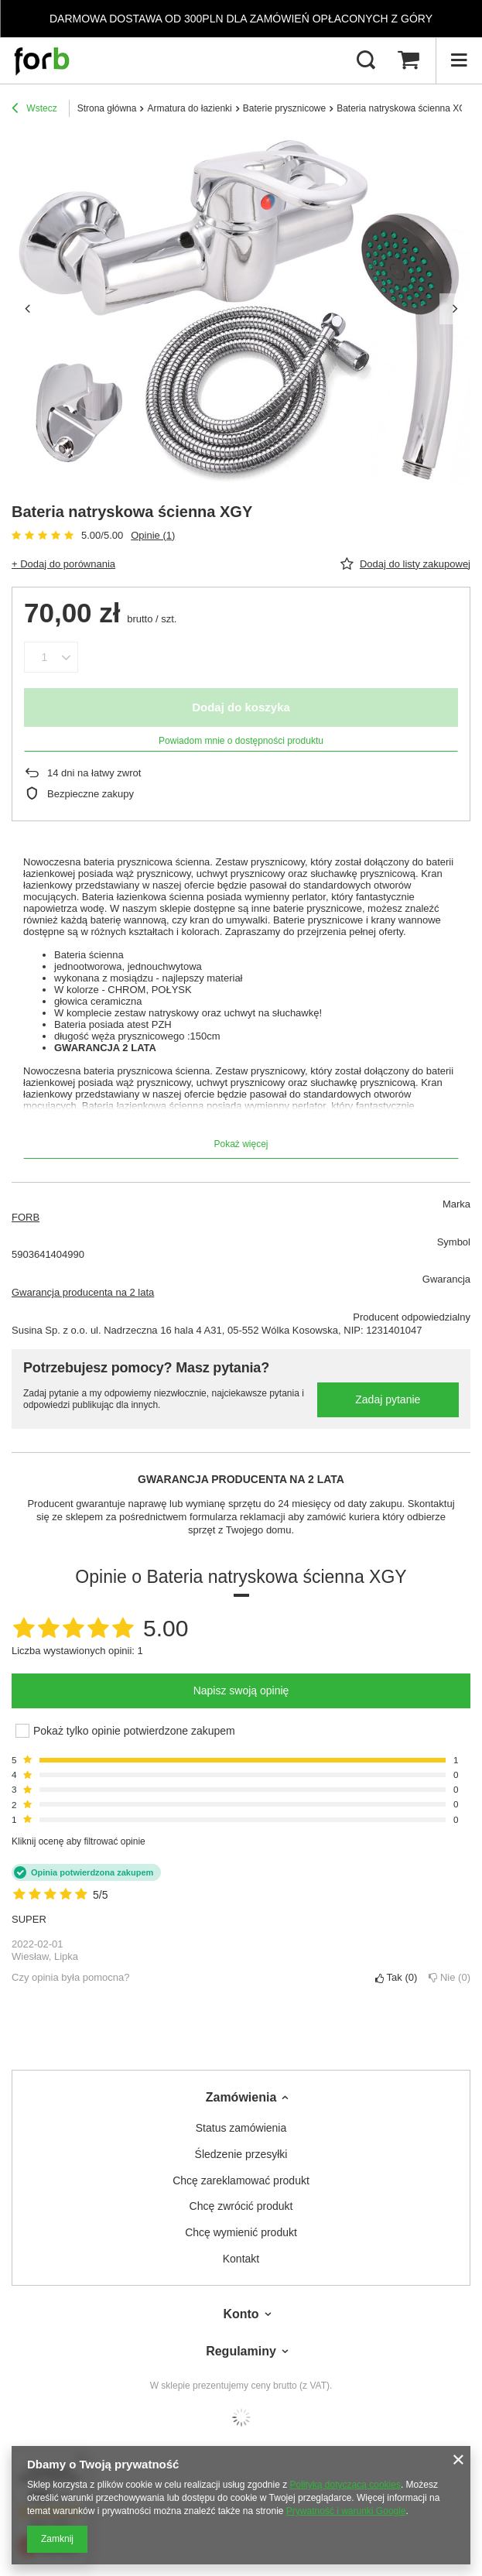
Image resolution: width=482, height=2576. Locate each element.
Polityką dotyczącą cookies (345, 2484)
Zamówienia (241, 2097)
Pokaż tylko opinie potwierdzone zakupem (134, 1731)
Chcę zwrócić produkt (241, 2206)
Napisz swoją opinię (241, 1690)
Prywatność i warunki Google (346, 2511)
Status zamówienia (241, 2128)
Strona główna (107, 108)
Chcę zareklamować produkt (241, 2180)
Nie (449, 1977)
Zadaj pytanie (387, 1399)
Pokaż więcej (241, 1144)
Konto (240, 2314)
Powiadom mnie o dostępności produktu (241, 740)
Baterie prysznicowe (284, 108)
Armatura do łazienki (189, 108)
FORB (25, 1217)
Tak (396, 1977)
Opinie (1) (153, 535)
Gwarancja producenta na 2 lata (83, 1292)
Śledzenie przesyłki (241, 2154)
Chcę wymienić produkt (241, 2232)
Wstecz (34, 110)
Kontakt (241, 2258)
